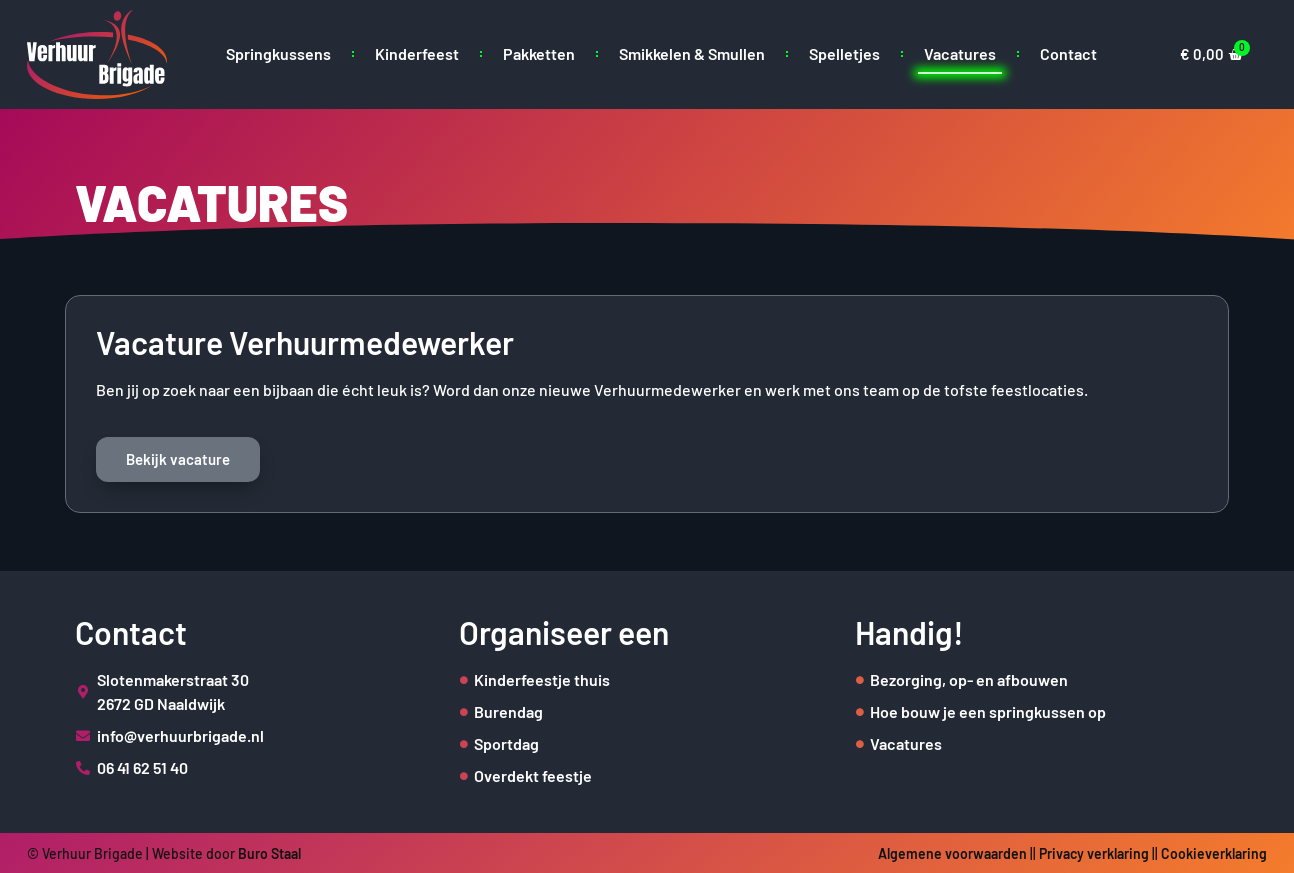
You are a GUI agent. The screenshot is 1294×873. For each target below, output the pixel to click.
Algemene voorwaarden (952, 853)
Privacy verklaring (1094, 853)
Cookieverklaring (1214, 853)
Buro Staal (269, 853)
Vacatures (960, 53)
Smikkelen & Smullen (692, 53)
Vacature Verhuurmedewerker (305, 342)
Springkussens (278, 53)
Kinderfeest (417, 53)
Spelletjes (844, 53)
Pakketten (539, 53)
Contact (1068, 53)
